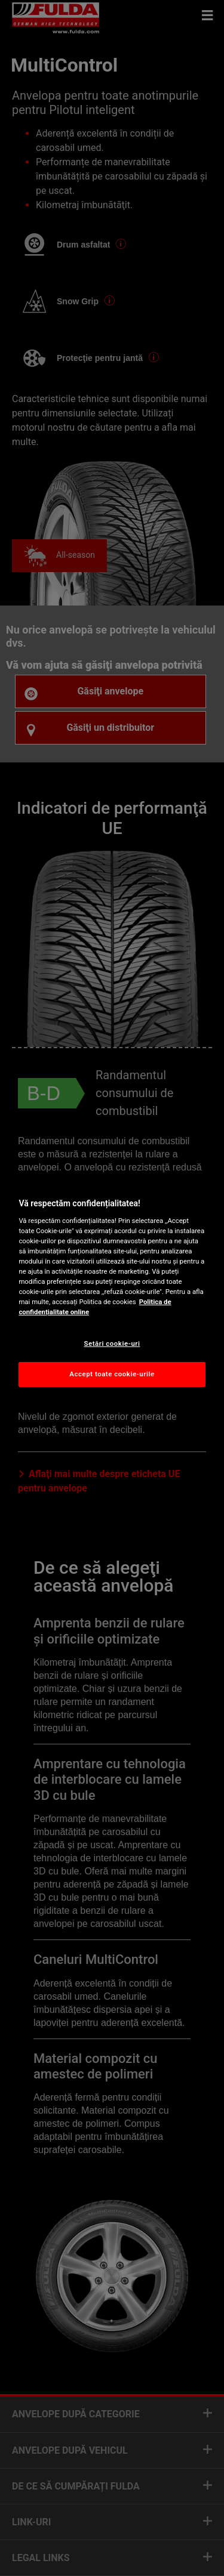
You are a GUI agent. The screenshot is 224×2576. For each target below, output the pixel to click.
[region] (111, 1288)
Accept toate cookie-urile (111, 1374)
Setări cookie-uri (112, 1343)
